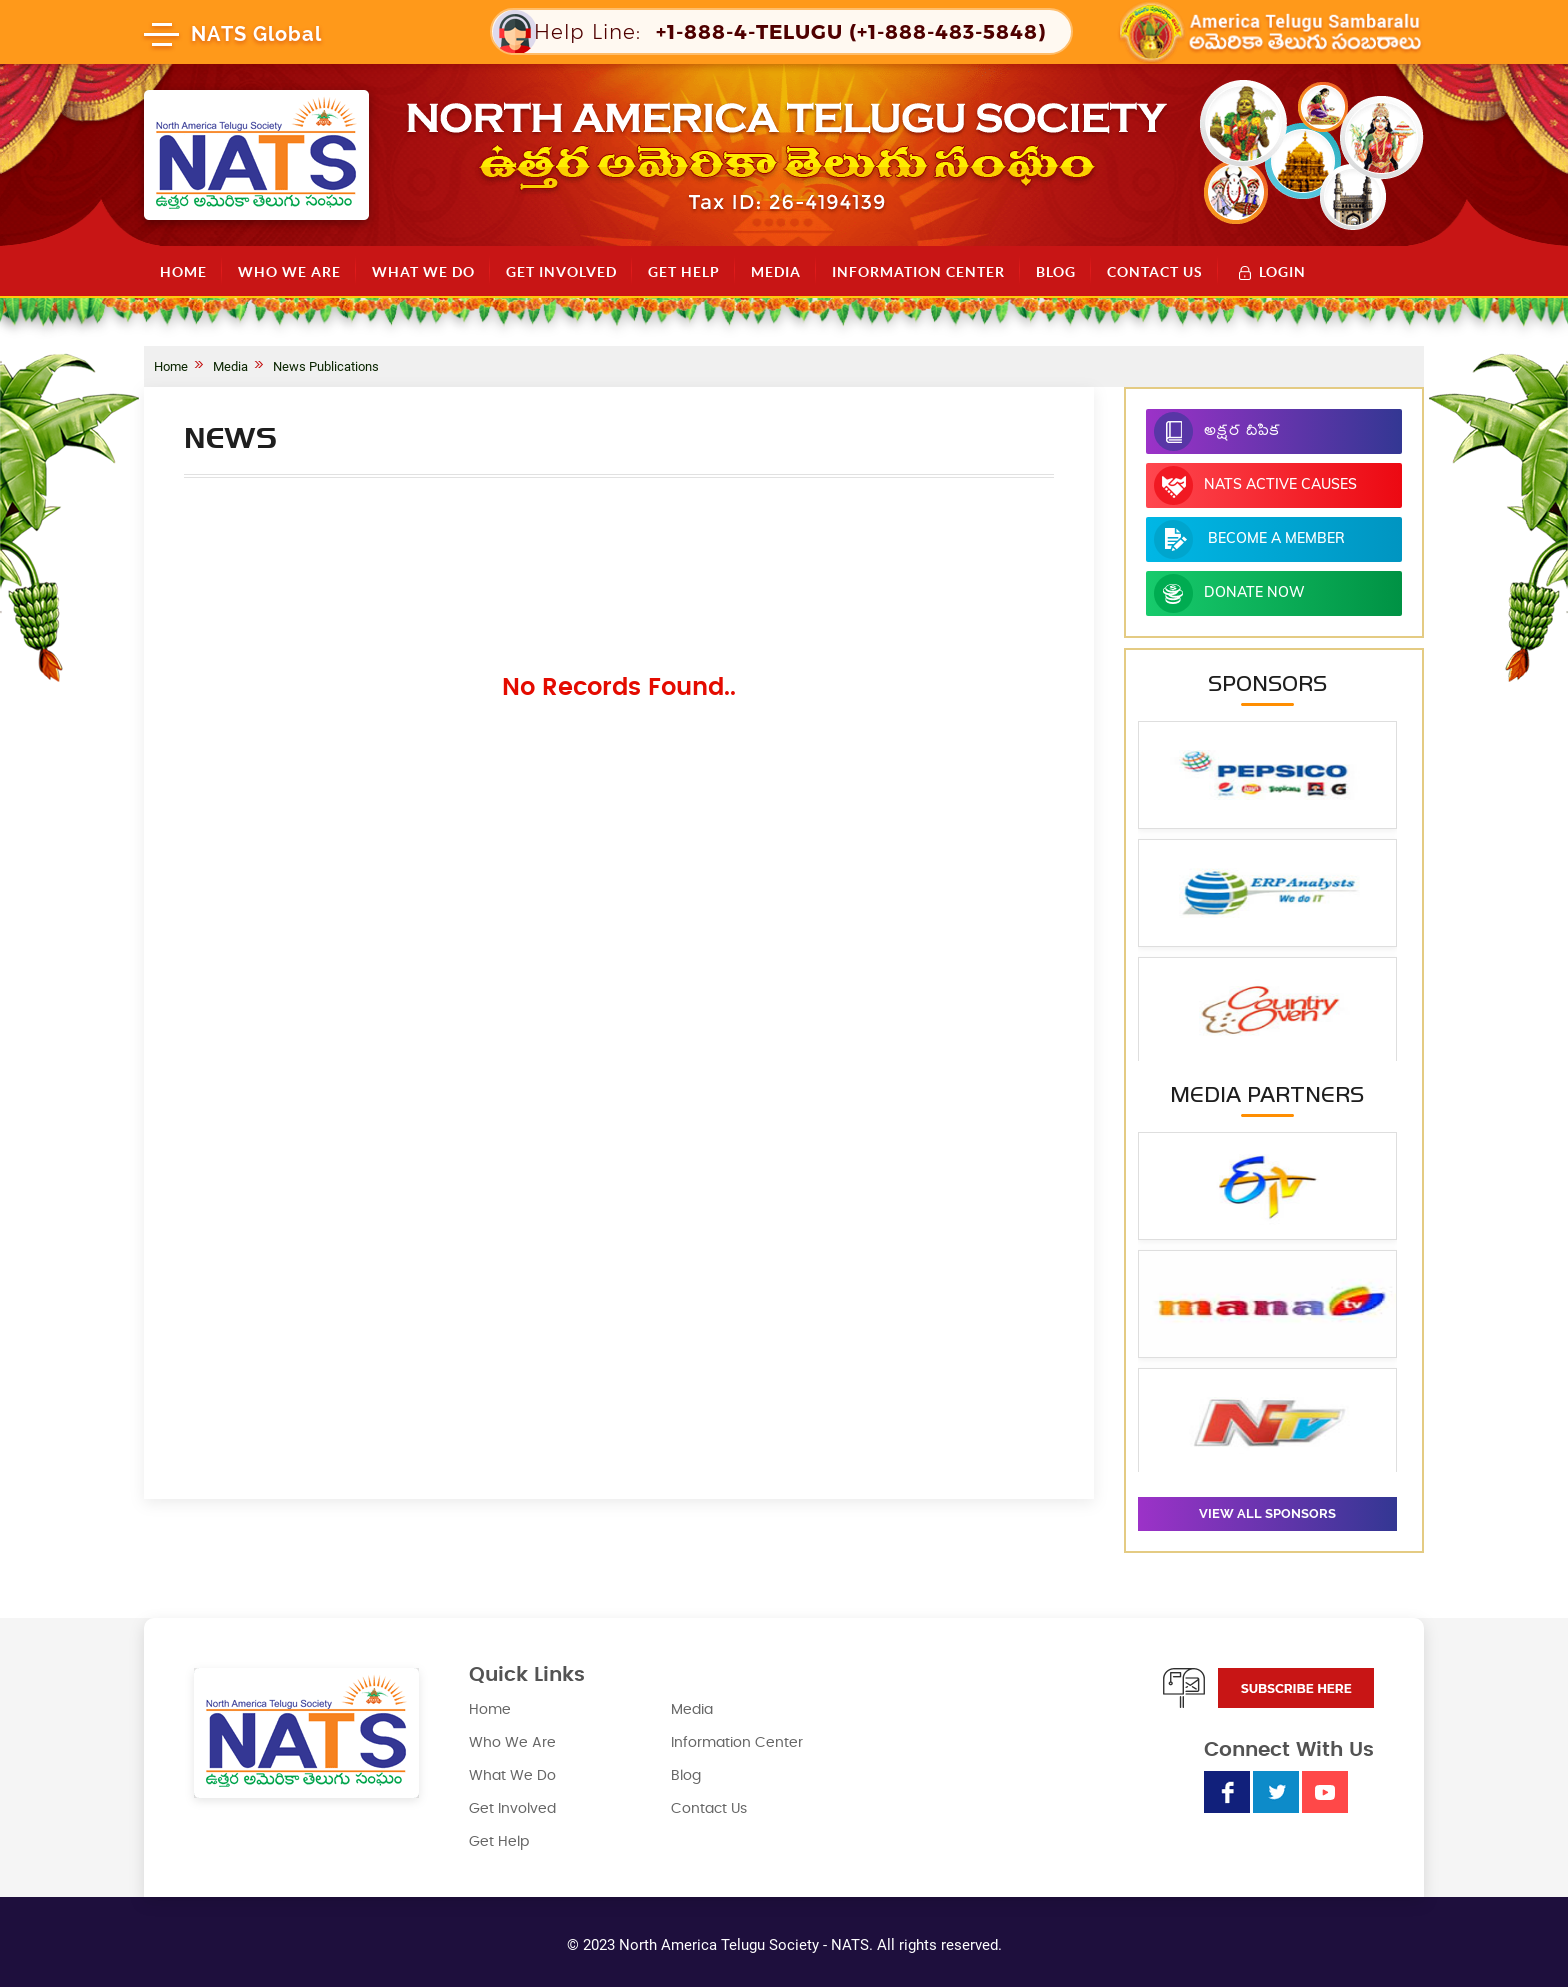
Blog (1056, 272)
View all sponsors (1267, 1513)
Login (1272, 271)
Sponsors (1267, 683)
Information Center (918, 272)
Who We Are (289, 272)
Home (183, 272)
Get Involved (561, 272)
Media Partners (1267, 1094)
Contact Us (1155, 272)
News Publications (326, 366)
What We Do (423, 272)
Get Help (684, 272)
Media (776, 272)
